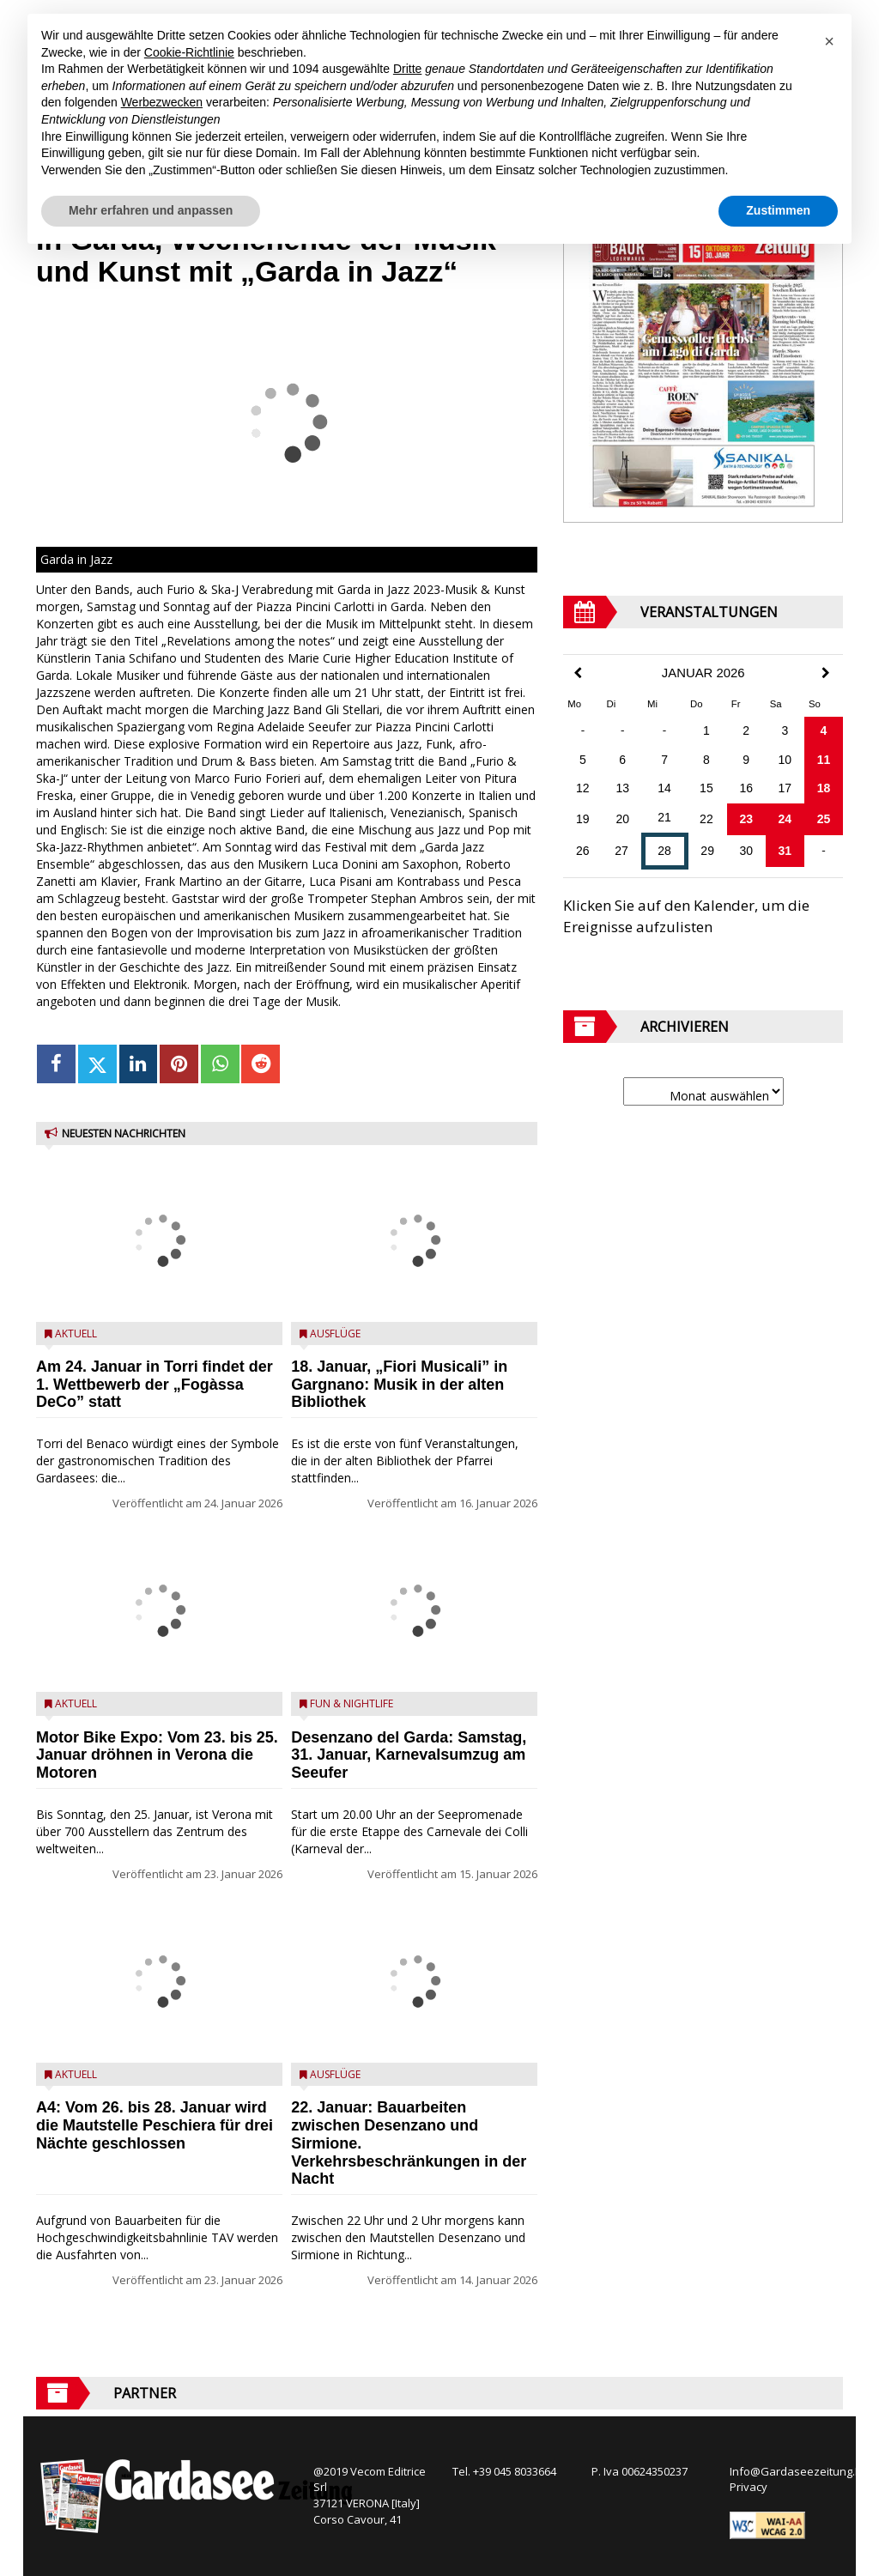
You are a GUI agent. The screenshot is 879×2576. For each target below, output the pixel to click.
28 (664, 851)
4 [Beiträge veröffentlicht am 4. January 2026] (824, 730)
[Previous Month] (577, 673)
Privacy (748, 2486)
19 (583, 819)
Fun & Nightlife (351, 1703)
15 (706, 788)
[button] (829, 41)
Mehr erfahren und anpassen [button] (151, 210)
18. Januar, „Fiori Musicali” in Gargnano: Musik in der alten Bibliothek (399, 1384)
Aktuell (76, 1333)
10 (785, 760)
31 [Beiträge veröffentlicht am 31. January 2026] (785, 851)
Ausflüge (335, 1333)
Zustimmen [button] (778, 210)
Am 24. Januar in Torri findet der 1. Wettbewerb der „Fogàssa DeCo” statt (154, 1384)
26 (583, 851)
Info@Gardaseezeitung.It (795, 2471)
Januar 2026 (703, 673)
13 (622, 788)
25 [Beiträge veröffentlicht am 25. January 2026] (824, 819)
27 (621, 851)
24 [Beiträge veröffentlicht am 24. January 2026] (785, 819)
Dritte (407, 69)
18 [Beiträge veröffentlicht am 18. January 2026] (824, 788)
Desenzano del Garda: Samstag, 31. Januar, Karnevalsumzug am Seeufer (408, 1755)
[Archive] (703, 1091)
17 (785, 788)
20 (622, 819)
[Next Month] (825, 673)
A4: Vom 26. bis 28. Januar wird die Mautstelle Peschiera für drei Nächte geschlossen (154, 2125)
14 (664, 788)
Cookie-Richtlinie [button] (189, 52)
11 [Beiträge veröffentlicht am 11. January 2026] (824, 760)
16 (746, 788)
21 (664, 817)
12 (583, 788)
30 (746, 851)
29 (707, 851)
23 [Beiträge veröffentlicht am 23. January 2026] (746, 819)
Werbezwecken (162, 102)
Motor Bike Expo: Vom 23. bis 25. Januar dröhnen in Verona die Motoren (157, 1755)
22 (706, 819)
